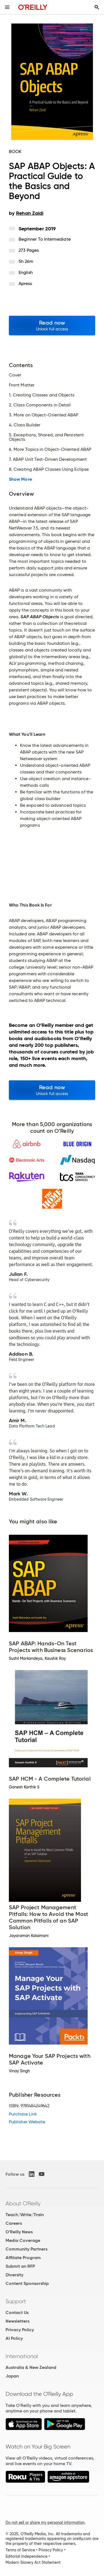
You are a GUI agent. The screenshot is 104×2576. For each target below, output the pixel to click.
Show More (20, 479)
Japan (12, 2376)
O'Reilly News (19, 2232)
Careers (14, 2223)
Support (16, 2301)
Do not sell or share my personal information (45, 2522)
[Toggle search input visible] (96, 7)
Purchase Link (23, 2114)
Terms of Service (20, 2549)
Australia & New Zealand (31, 2367)
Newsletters (17, 2321)
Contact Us (17, 2312)
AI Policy (14, 2338)
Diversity (14, 2275)
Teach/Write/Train (25, 2215)
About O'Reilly (23, 2203)
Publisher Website (27, 2121)
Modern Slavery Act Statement (33, 2562)
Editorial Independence (26, 2556)
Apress (25, 283)
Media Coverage (23, 2240)
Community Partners (26, 2249)
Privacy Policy (20, 2330)
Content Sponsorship (27, 2283)
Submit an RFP (20, 2266)
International (22, 2356)
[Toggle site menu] (7, 7)
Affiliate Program (23, 2258)
